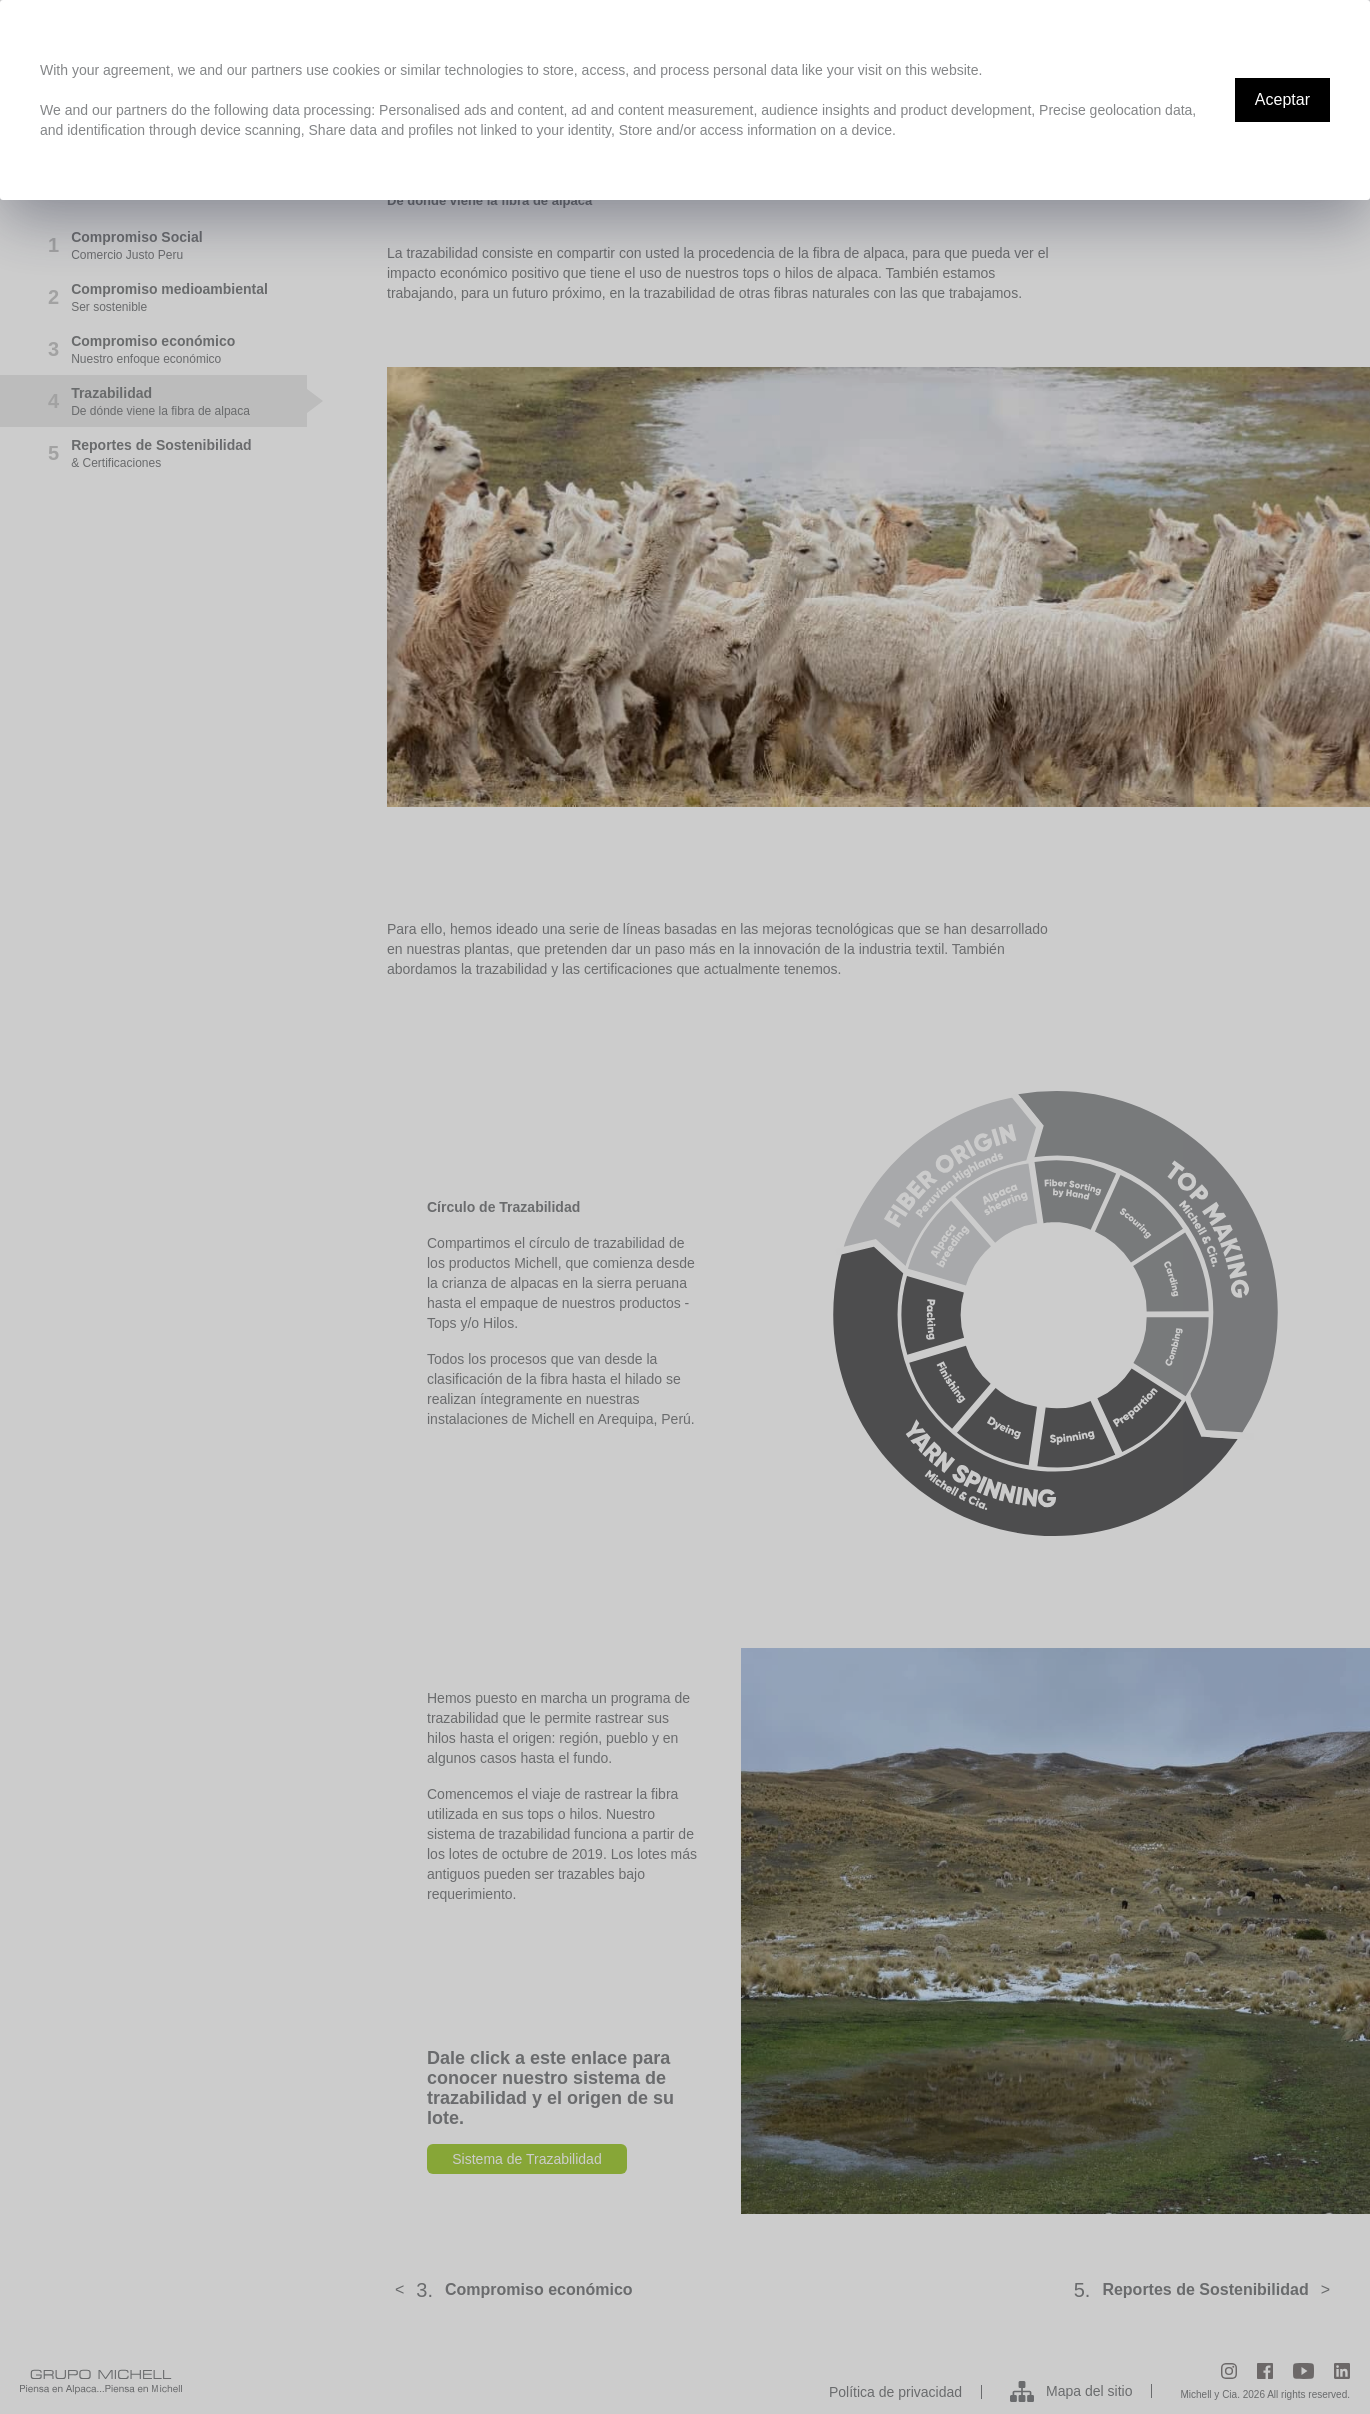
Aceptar (1282, 99)
